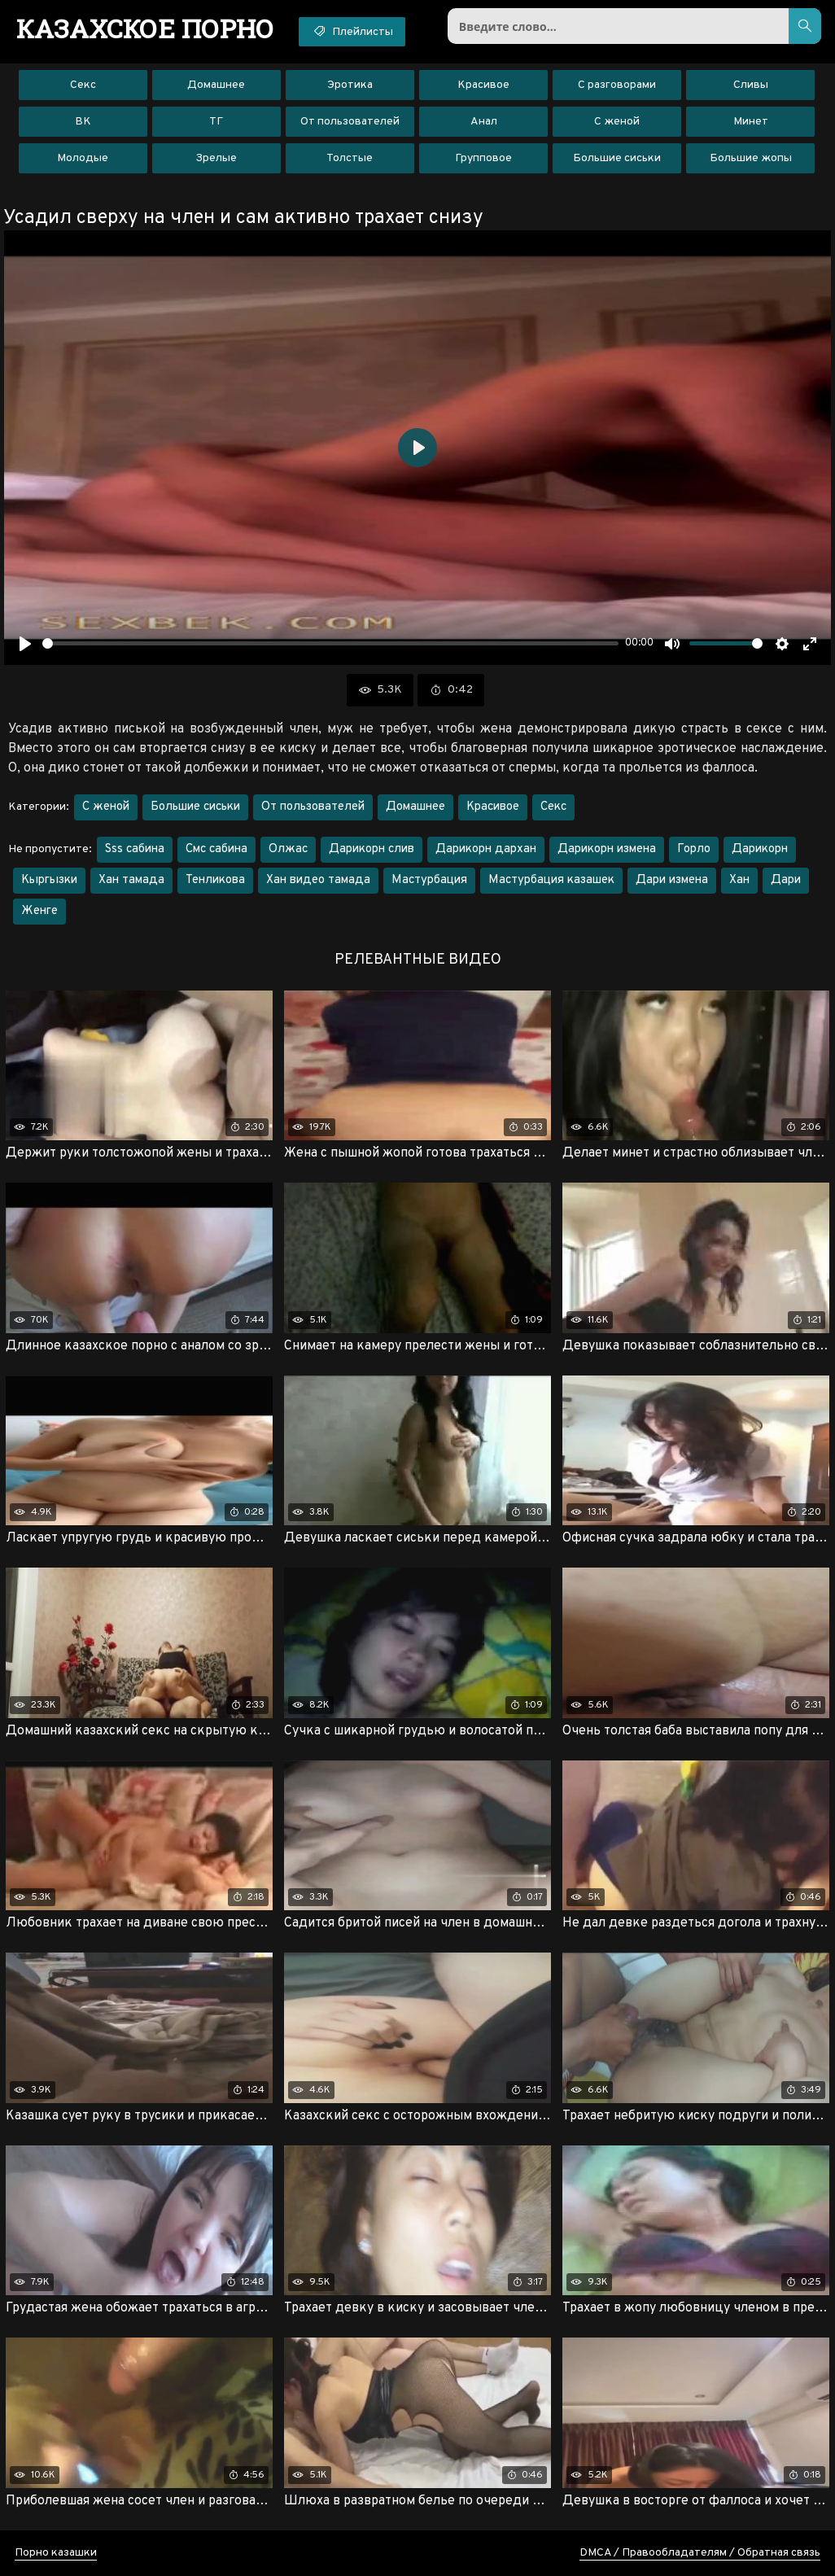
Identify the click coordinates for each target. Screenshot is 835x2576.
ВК (83, 122)
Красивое (483, 85)
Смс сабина (216, 849)
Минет (750, 122)
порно (145, 28)
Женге (39, 911)
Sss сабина (134, 849)
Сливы (750, 85)
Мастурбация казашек (551, 880)
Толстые (349, 158)
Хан (739, 880)
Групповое (483, 158)
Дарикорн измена (606, 849)
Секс (83, 85)
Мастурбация (429, 880)
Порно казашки (56, 2553)
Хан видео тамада (318, 880)
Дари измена (672, 880)
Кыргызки (49, 880)
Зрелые (216, 158)
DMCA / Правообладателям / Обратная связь (699, 2553)
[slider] (330, 643)
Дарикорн (760, 849)
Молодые (82, 158)
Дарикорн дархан (485, 849)
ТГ (216, 122)
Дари (786, 880)
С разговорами (617, 85)
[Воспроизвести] (25, 644)
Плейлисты (352, 31)
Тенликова (215, 880)
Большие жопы (751, 158)
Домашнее (216, 85)
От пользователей (350, 122)
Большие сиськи (617, 158)
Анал (483, 122)
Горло (693, 849)
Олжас (288, 849)
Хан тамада (131, 880)
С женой (617, 122)
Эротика (350, 85)
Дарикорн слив (371, 849)
